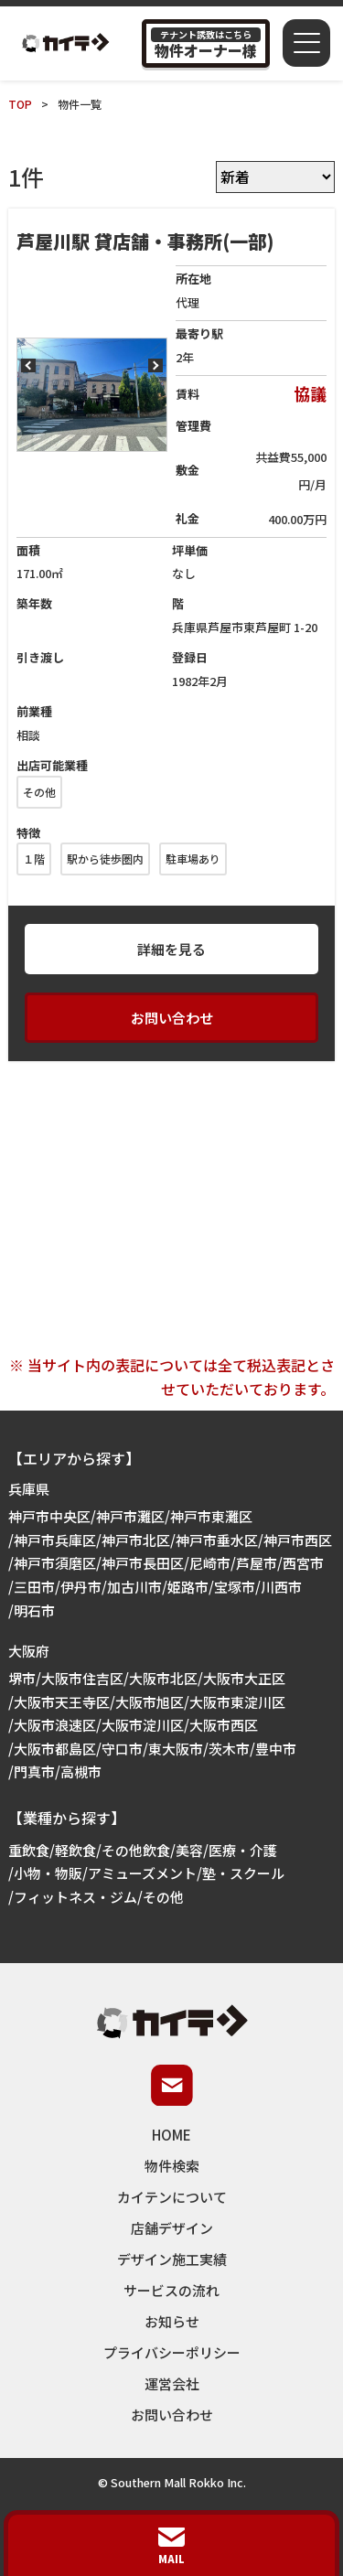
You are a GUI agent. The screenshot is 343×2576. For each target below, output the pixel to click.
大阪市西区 (223, 1724)
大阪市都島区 (55, 1748)
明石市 (34, 1610)
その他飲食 (136, 1850)
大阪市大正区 (244, 1678)
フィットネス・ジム (75, 1896)
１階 (34, 858)
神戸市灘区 (130, 1516)
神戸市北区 (136, 1540)
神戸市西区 (297, 1540)
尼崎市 (209, 1562)
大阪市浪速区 (55, 1724)
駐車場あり (193, 858)
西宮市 (303, 1562)
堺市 (22, 1678)
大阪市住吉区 (82, 1678)
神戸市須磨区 (55, 1562)
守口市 (122, 1748)
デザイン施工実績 (172, 2259)
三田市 (34, 1586)
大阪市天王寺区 (62, 1702)
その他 (39, 792)
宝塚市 (234, 1586)
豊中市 (275, 1748)
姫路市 (188, 1586)
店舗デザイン (172, 2228)
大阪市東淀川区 (237, 1702)
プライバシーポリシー (172, 2352)
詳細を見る (171, 949)
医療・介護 (243, 1850)
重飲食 (28, 1850)
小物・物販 (48, 1873)
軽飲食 (75, 1850)
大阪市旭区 (149, 1702)
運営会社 (172, 2383)
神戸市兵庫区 (55, 1540)
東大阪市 (175, 1748)
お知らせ (172, 2321)
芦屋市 (256, 1562)
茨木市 (229, 1748)
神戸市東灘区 (211, 1516)
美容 (189, 1850)
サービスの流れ (171, 2290)
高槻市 (81, 1771)
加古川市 (134, 1586)
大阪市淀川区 (143, 1724)
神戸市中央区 (49, 1516)
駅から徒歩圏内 (105, 858)
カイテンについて (172, 2196)
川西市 (281, 1586)
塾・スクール (243, 1873)
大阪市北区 (163, 1678)
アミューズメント (142, 1873)
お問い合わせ (172, 1017)
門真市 (34, 1771)
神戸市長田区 (143, 1562)
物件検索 (172, 2165)
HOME (171, 2134)
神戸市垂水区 (217, 1540)
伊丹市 (81, 1586)
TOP (20, 104)
